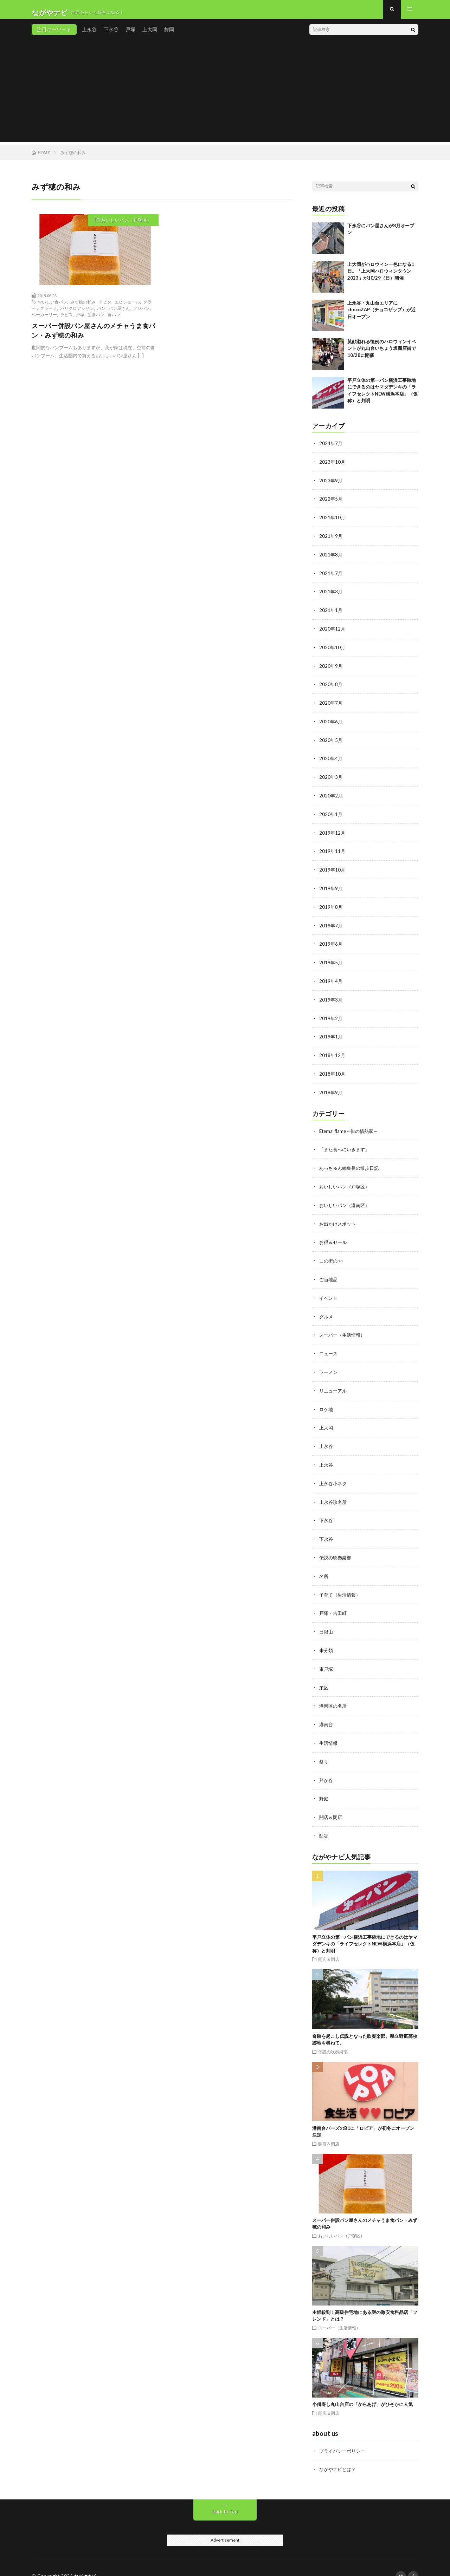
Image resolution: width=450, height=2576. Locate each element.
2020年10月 (332, 650)
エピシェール (127, 307)
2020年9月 (331, 668)
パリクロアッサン (77, 314)
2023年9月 (331, 485)
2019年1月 (331, 1033)
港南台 (326, 1711)
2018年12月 (332, 1052)
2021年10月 (332, 522)
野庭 (324, 1784)
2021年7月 (331, 577)
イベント (329, 1291)
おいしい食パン (52, 307)
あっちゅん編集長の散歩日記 (351, 1163)
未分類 (326, 1638)
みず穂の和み (83, 307)
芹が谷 (326, 1766)
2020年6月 (331, 723)
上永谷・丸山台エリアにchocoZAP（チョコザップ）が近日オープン (381, 315)
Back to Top (225, 2496)
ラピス (66, 320)
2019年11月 (332, 851)
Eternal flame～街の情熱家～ (351, 1126)
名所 (324, 1565)
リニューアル (334, 1382)
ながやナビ (86, 2560)
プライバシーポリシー (343, 2435)
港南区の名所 (334, 1693)
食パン (114, 320)
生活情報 (329, 1729)
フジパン (141, 314)
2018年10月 (332, 1070)
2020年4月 (331, 759)
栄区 (324, 1674)
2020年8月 (331, 686)
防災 (324, 1821)
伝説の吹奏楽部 (336, 1547)
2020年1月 (331, 814)
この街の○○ (332, 1254)
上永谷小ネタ (334, 1473)
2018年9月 (331, 1088)
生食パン (96, 320)
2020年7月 (331, 704)
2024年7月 (331, 449)
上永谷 (89, 35)
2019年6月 (331, 942)
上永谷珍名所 (334, 1492)
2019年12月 (332, 832)
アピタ (105, 307)
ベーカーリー (44, 320)
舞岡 (169, 35)
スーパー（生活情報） (343, 1327)
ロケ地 (326, 1400)
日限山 (326, 1620)
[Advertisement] (225, 98)
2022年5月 (331, 504)
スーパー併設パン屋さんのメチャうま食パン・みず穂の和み (93, 336)
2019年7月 (331, 924)
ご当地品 (329, 1273)
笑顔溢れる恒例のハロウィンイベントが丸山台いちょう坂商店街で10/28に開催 (381, 354)
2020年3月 (331, 778)
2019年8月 (331, 905)
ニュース (329, 1346)
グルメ (326, 1309)
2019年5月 (331, 960)
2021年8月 (331, 558)
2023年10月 (332, 467)
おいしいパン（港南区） (346, 1199)
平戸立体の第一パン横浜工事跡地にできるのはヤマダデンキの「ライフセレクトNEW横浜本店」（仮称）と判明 (364, 1928)
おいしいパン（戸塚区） (126, 225)
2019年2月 (331, 1015)
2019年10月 (332, 869)
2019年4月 (331, 979)
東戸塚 (326, 1656)
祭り (324, 1747)
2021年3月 (331, 595)
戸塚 (130, 35)
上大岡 (149, 35)
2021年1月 (331, 613)
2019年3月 (331, 997)
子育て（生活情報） (341, 1583)
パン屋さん (119, 314)
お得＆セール (334, 1236)
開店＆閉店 (331, 1802)
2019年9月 (331, 887)
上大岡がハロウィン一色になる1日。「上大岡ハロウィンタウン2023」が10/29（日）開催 (380, 276)
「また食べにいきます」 (346, 1145)
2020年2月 (331, 796)
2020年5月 (331, 741)
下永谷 (111, 35)
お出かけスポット (339, 1218)
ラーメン (329, 1364)
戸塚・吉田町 (334, 1601)
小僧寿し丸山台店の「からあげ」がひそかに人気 (362, 2389)
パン (101, 314)
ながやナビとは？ (339, 2454)
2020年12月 (332, 631)
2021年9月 (331, 540)
